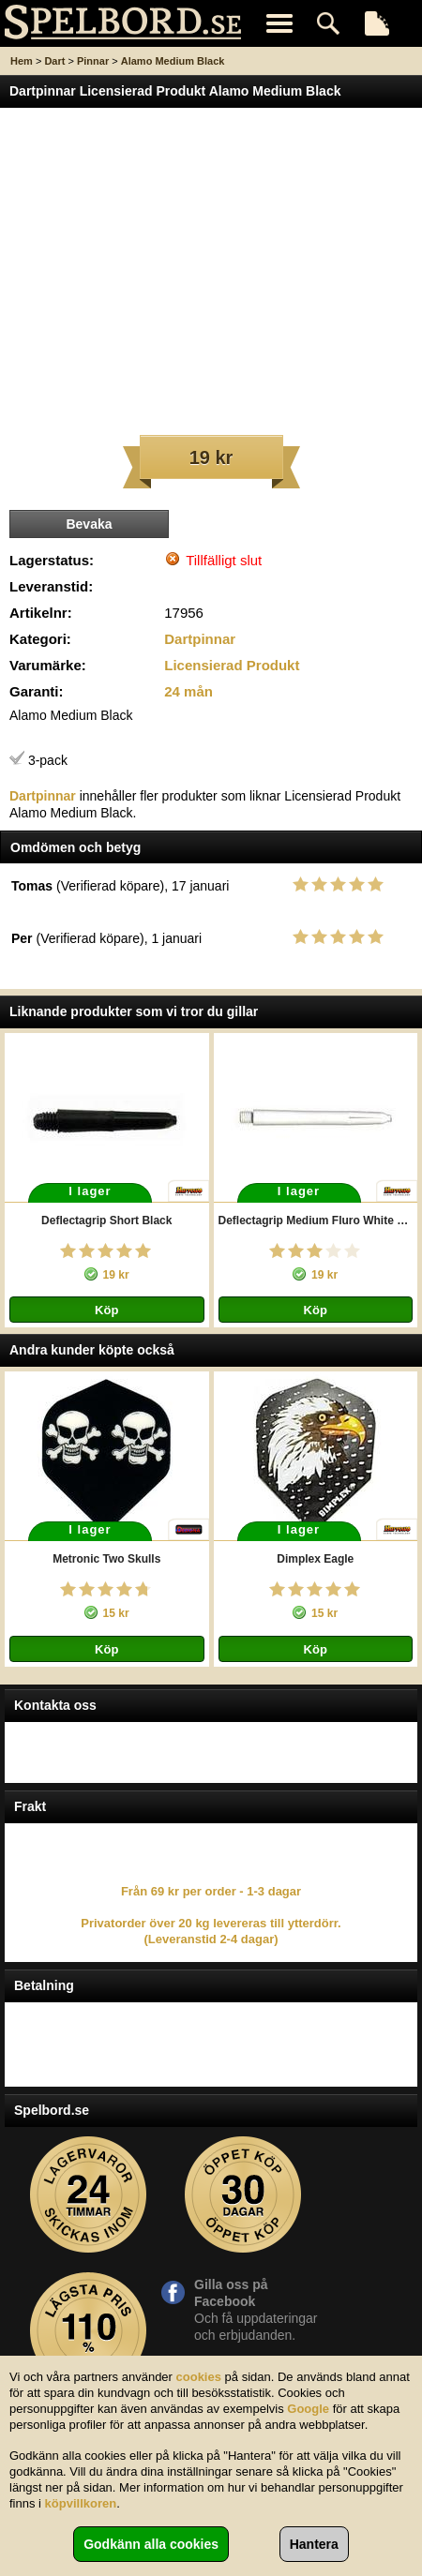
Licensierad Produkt (231, 665)
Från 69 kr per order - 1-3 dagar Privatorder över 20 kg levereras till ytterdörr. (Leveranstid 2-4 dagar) (210, 1915)
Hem (21, 61)
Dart (54, 61)
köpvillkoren (81, 2503)
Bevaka (89, 524)
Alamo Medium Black (173, 61)
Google (308, 2409)
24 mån (188, 691)
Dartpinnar (199, 639)
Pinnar (93, 61)
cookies (198, 2377)
